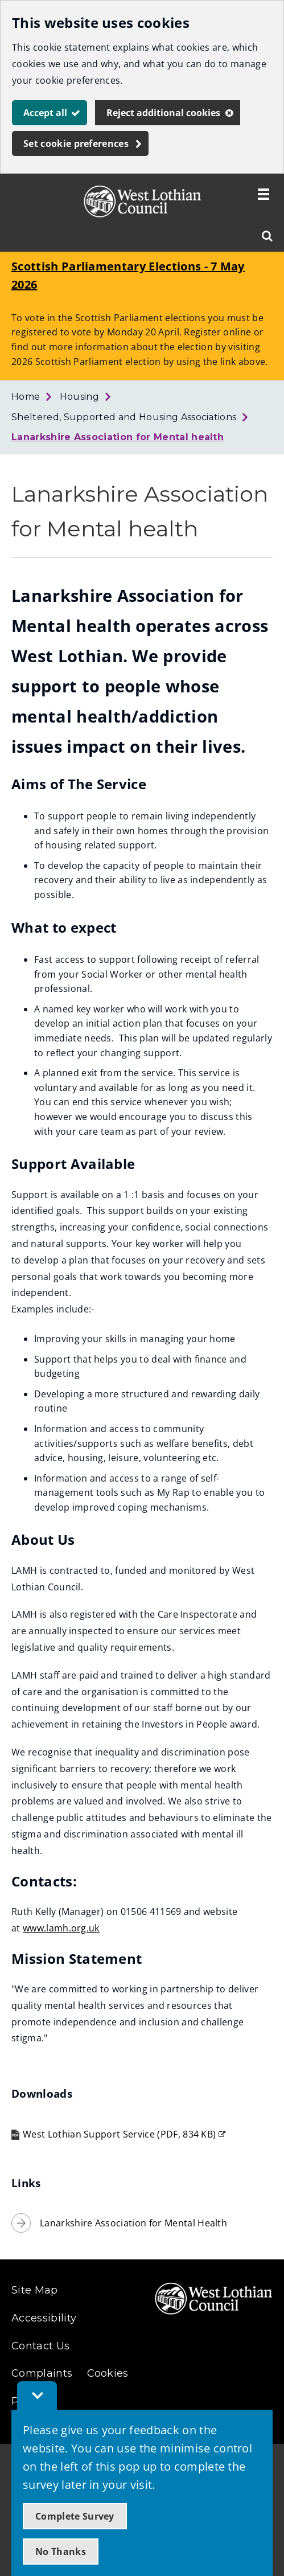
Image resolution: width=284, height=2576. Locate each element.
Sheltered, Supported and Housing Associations (123, 417)
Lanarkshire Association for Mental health (117, 437)
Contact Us (40, 2346)
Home (25, 396)
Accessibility (43, 2318)
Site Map (34, 2290)
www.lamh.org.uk (61, 1928)
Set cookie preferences (76, 143)
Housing (79, 396)
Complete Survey (74, 2516)
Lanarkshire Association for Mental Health (133, 2223)
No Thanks (60, 2551)
